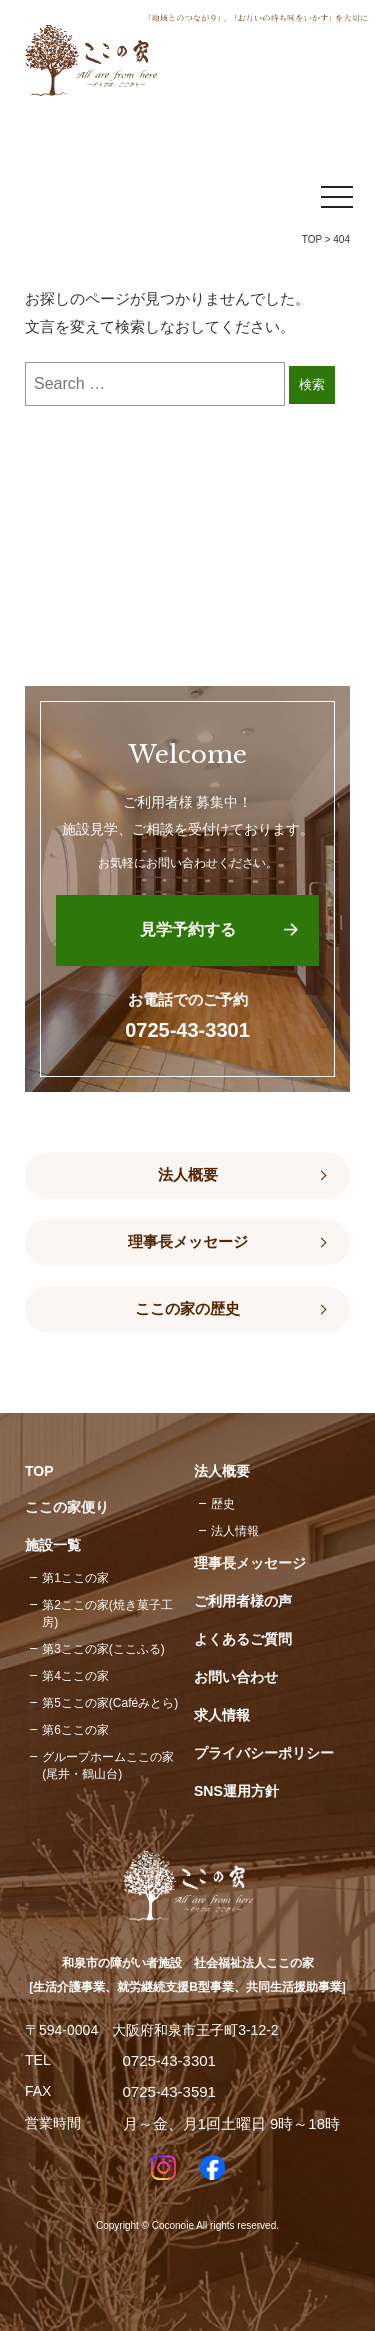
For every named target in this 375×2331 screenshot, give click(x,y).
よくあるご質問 (243, 1639)
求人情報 (222, 1715)
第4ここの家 (75, 1676)
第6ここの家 (75, 1730)
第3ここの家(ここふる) (103, 1649)
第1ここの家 (75, 1578)
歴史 (223, 1504)
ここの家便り (67, 1507)
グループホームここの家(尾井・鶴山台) (108, 1765)
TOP (312, 239)
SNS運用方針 (236, 1791)
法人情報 (235, 1531)
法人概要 (188, 1175)
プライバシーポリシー (264, 1753)
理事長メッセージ (188, 1242)
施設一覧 (53, 1545)
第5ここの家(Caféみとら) (110, 1703)
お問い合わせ (236, 1677)
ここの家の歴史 (187, 1309)
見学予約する (188, 929)
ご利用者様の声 (243, 1601)
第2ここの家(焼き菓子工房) (107, 1613)
